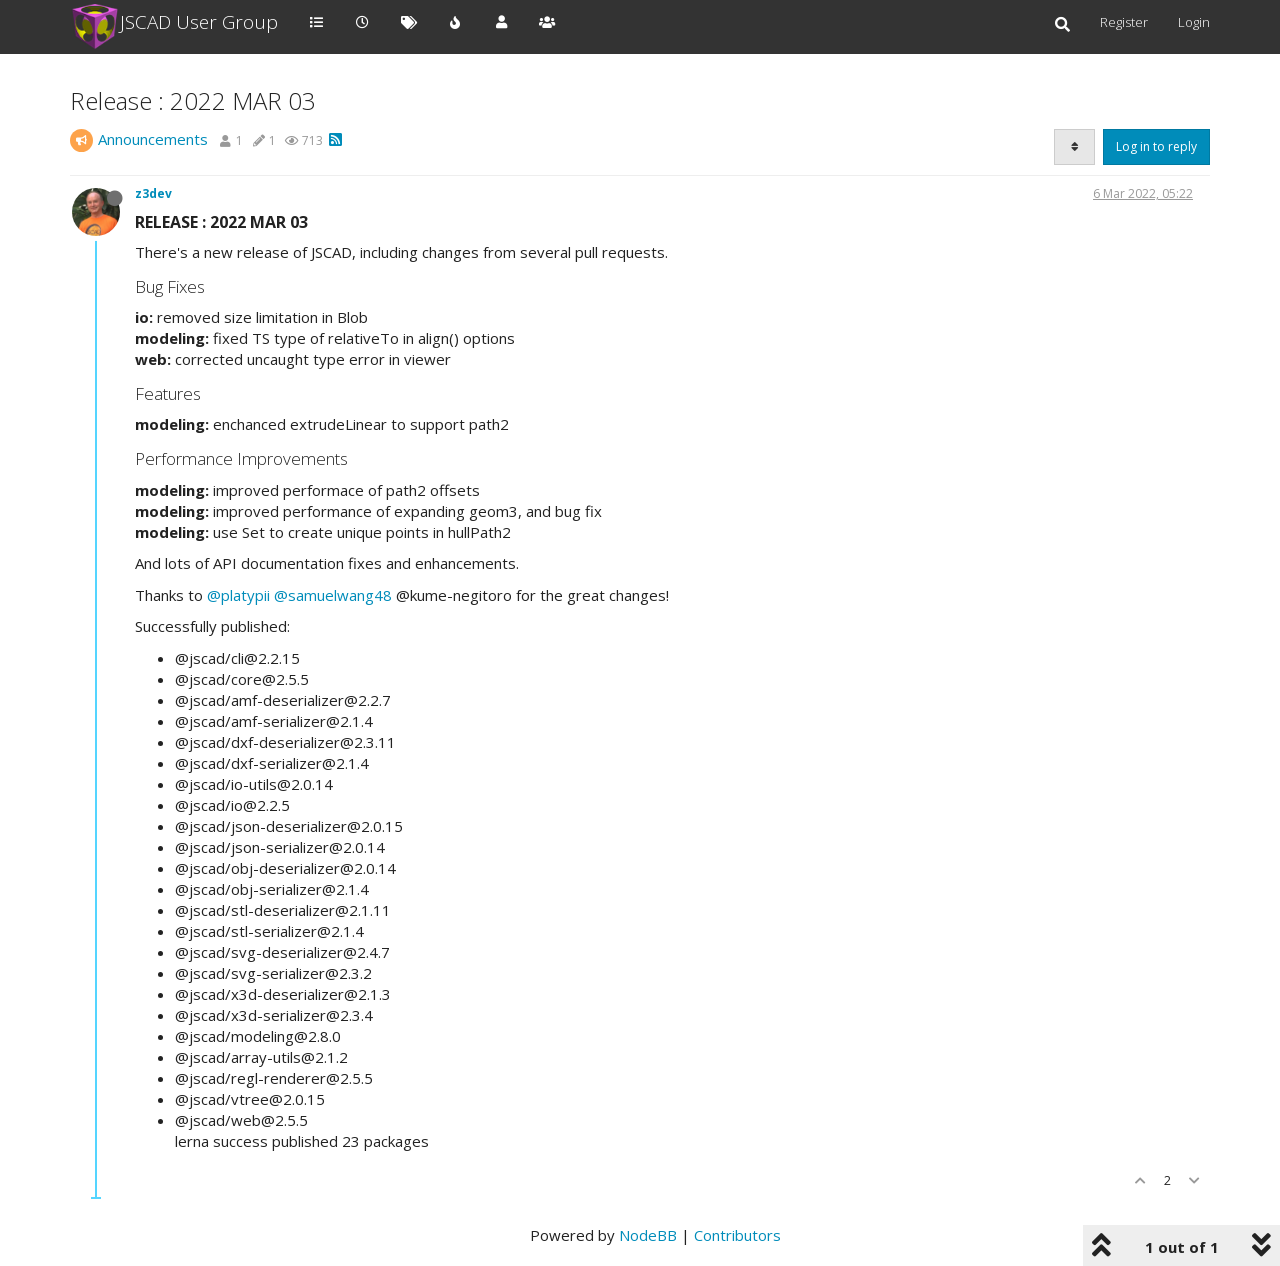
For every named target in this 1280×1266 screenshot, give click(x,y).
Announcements (153, 139)
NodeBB (648, 1235)
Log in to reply (1156, 146)
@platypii (238, 595)
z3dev (153, 193)
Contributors (737, 1235)
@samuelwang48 (333, 595)
